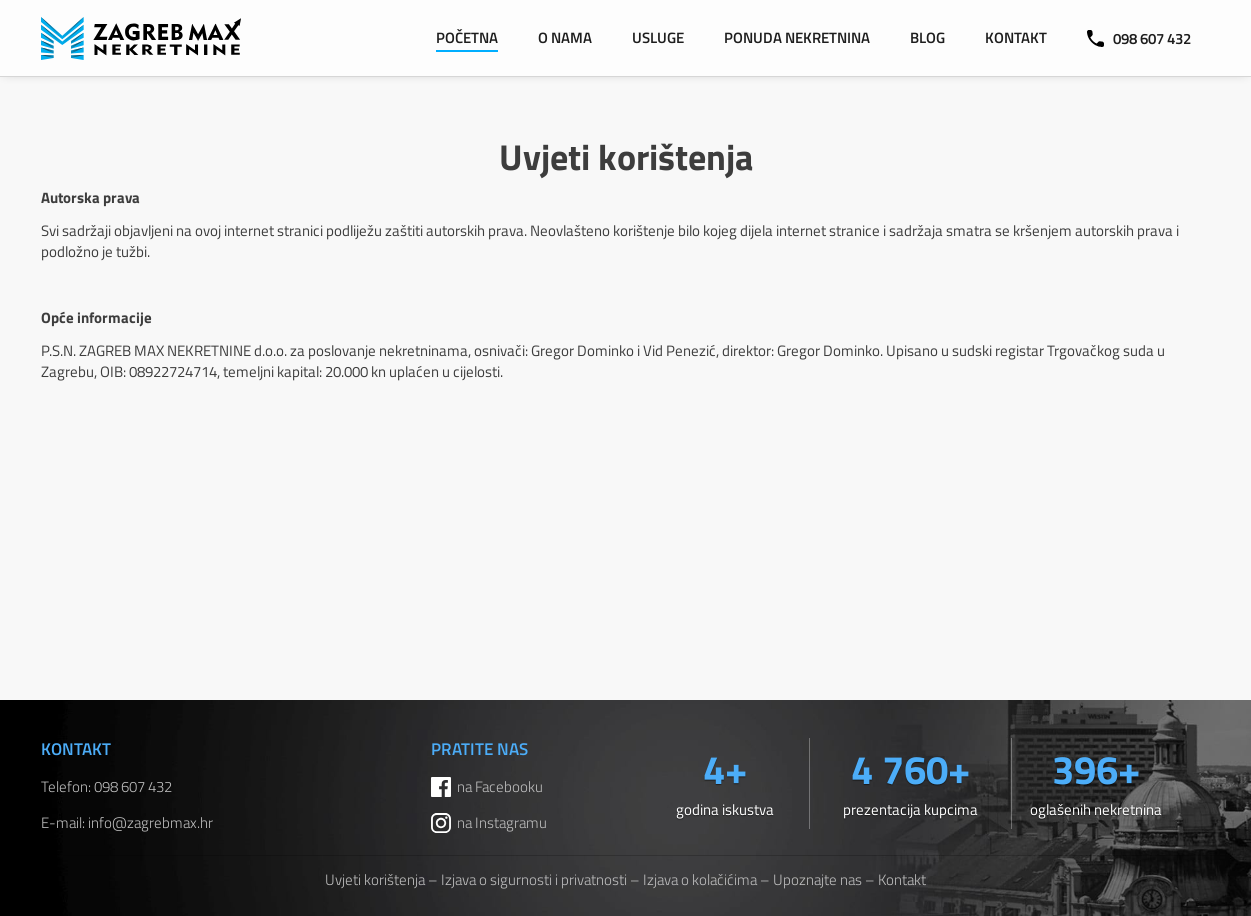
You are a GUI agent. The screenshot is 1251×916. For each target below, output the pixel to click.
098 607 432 (1139, 38)
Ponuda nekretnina (797, 37)
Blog (927, 37)
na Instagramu (502, 822)
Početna (467, 37)
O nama (565, 37)
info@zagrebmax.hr (150, 822)
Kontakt (1016, 37)
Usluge (658, 37)
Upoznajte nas (817, 879)
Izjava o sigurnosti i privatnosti (534, 879)
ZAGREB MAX (141, 38)
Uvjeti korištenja (375, 879)
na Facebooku (500, 786)
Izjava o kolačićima (700, 879)
